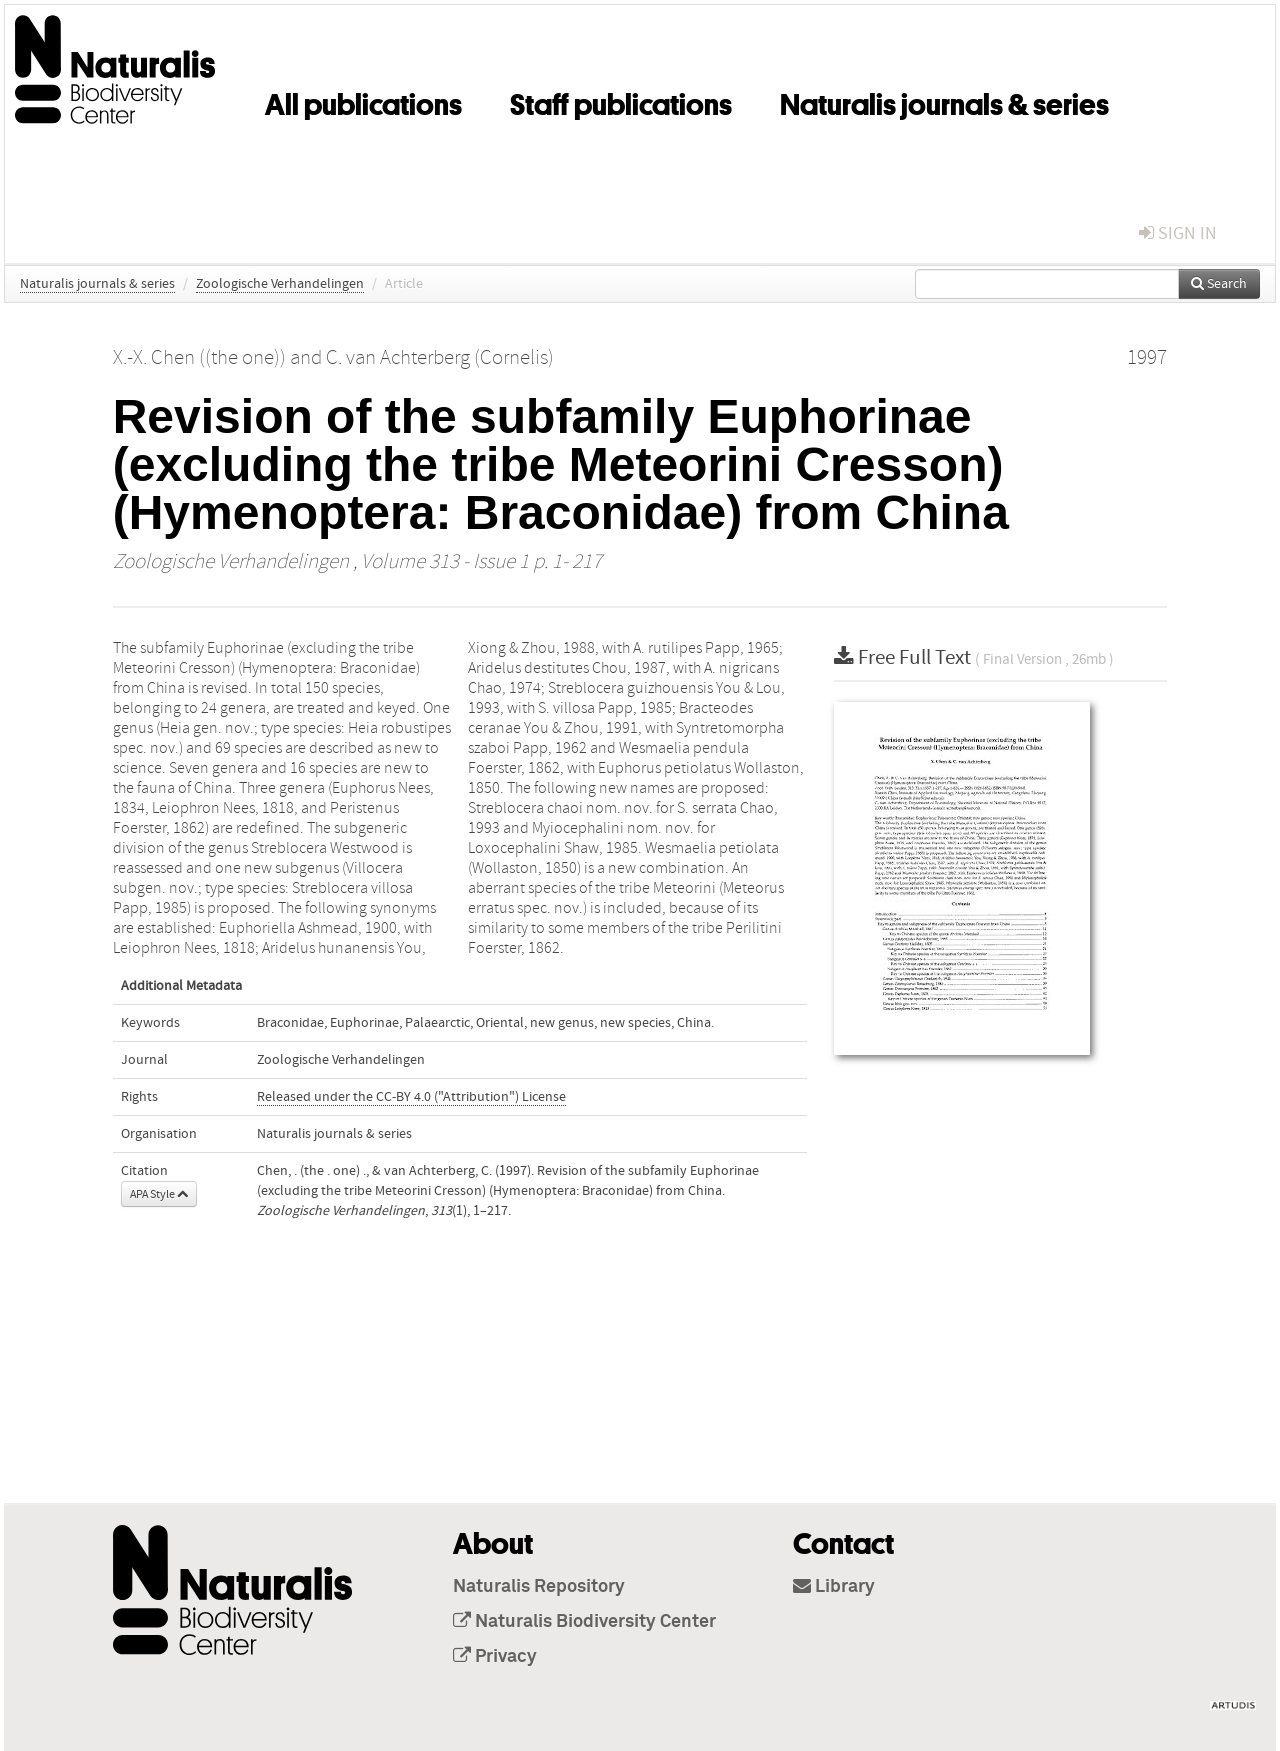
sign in (1178, 233)
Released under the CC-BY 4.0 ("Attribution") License (411, 1097)
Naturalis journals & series (944, 101)
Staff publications (621, 101)
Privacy (495, 1657)
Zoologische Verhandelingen (280, 284)
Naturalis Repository (539, 1587)
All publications (363, 101)
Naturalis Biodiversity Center (584, 1622)
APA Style (159, 1194)
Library (834, 1587)
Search (1219, 284)
